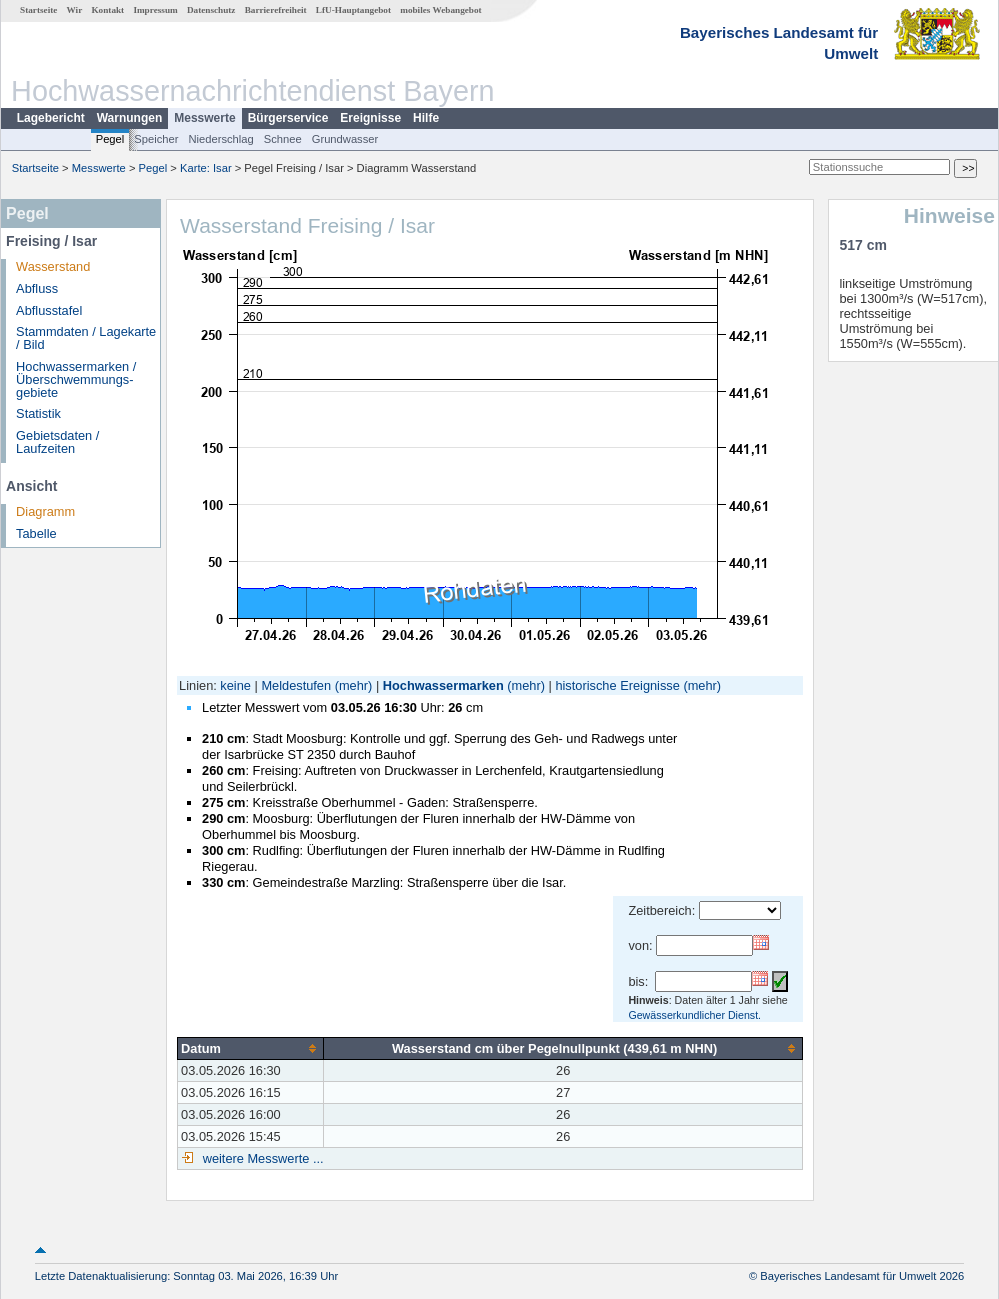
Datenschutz (211, 10)
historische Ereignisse (617, 685)
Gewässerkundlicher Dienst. (694, 1015)
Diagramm (45, 511)
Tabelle (36, 533)
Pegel (110, 139)
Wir (75, 10)
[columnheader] (251, 1048)
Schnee (283, 139)
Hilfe (426, 118)
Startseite (38, 10)
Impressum (155, 10)
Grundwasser (345, 139)
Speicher (156, 139)
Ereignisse (370, 118)
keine (235, 685)
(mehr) (354, 685)
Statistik (38, 413)
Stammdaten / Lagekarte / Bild (86, 338)
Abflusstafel (49, 310)
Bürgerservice (288, 118)
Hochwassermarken (443, 685)
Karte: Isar (206, 168)
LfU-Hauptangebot (353, 10)
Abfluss (37, 288)
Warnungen (130, 118)
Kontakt (107, 10)
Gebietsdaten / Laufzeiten (57, 442)
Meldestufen (296, 685)
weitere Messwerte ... (261, 1158)
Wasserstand (53, 266)
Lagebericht (51, 118)
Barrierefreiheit (276, 10)
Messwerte (204, 118)
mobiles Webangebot (440, 10)
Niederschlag (220, 139)
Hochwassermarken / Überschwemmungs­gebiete (76, 379)
